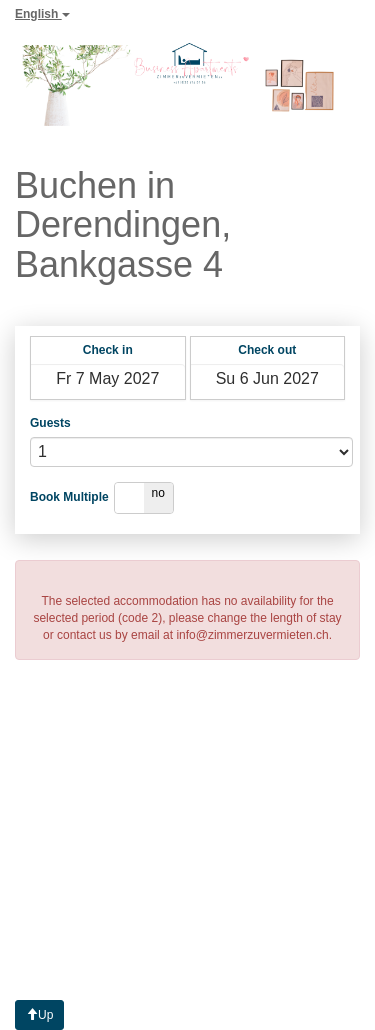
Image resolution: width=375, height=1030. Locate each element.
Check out (267, 350)
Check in (108, 350)
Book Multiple (69, 497)
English (42, 14)
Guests (50, 423)
